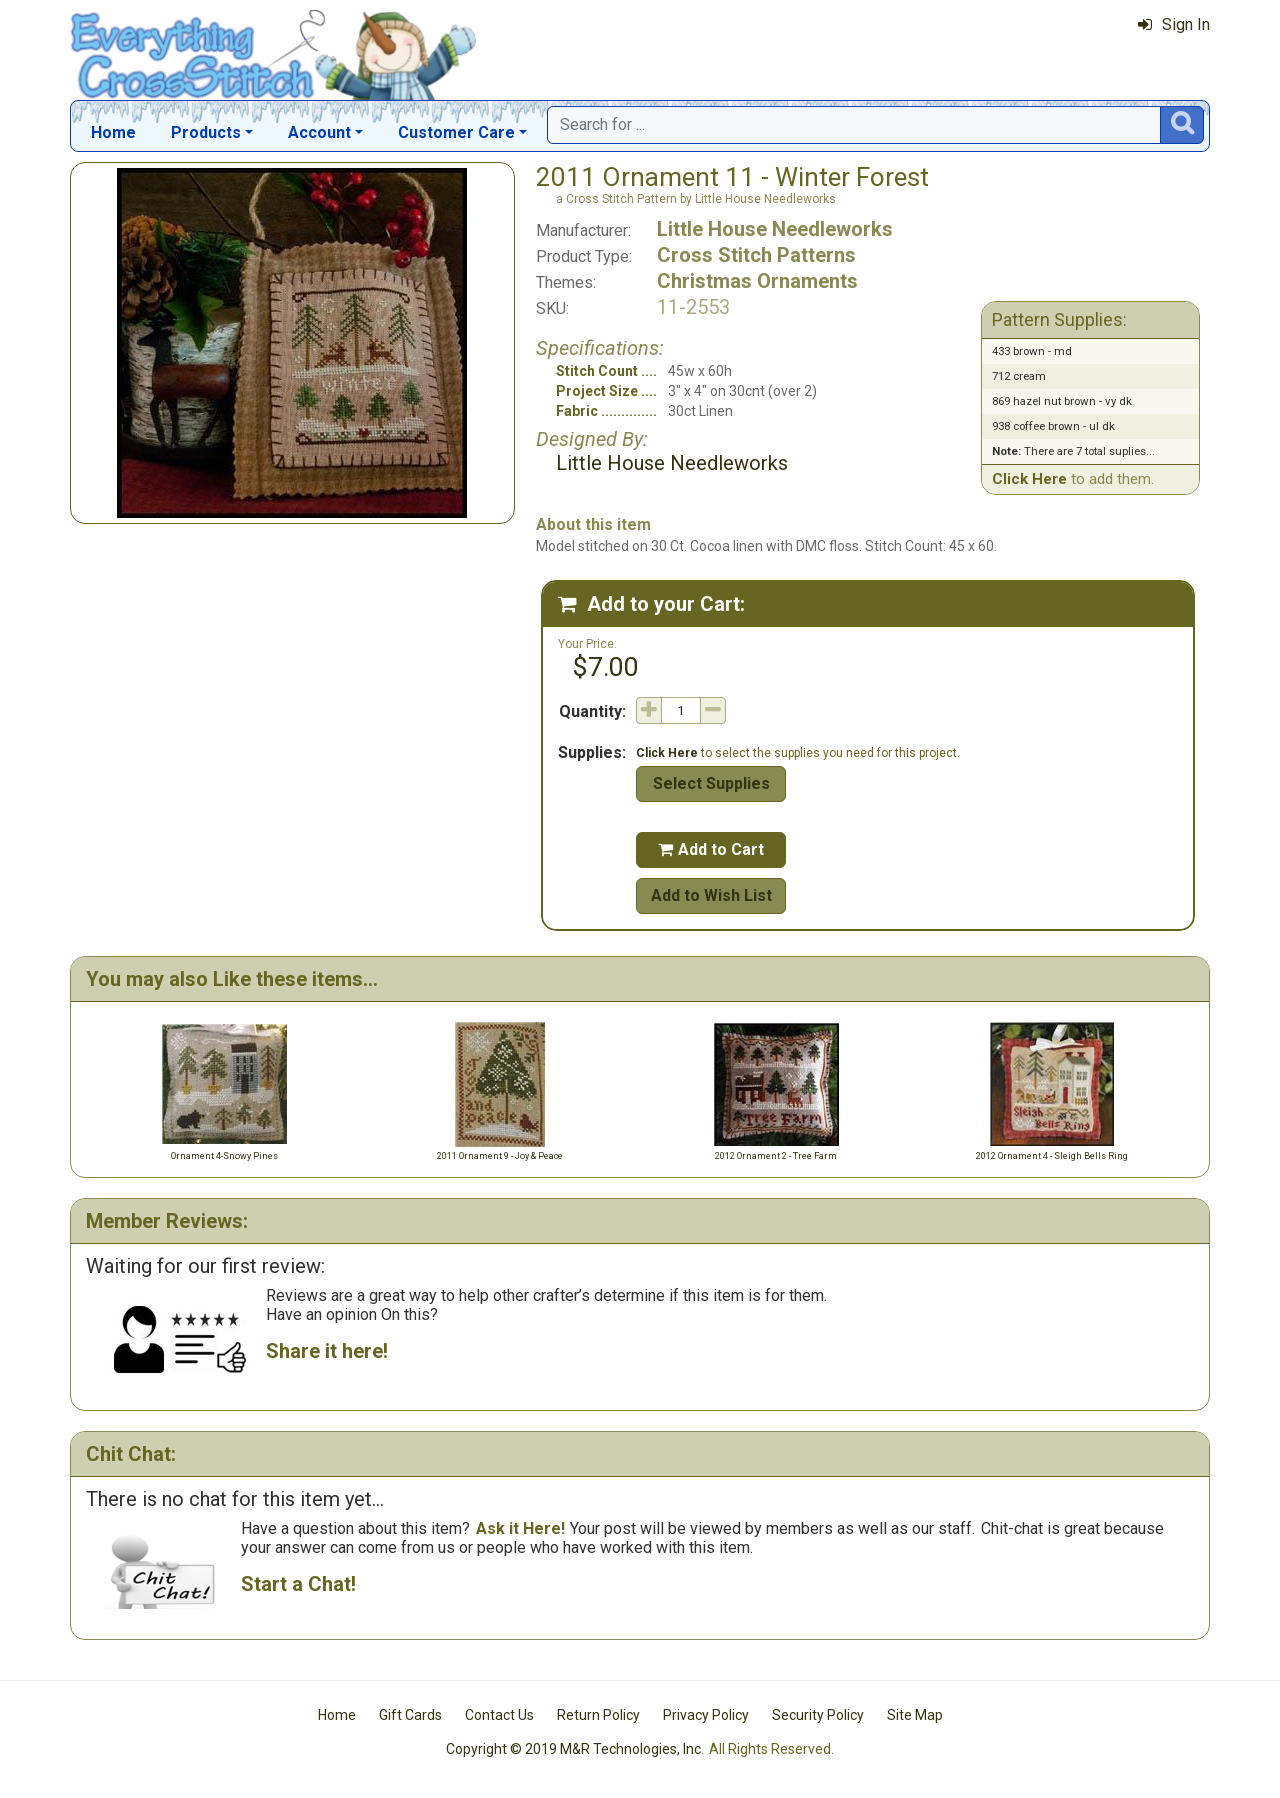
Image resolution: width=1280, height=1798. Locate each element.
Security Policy (818, 1715)
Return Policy (598, 1715)
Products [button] (206, 132)
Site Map (915, 1715)
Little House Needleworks (775, 229)
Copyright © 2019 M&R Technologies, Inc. (575, 1749)
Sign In (1174, 24)
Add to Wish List (711, 895)
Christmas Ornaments (757, 281)
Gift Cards (410, 1715)
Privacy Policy (706, 1715)
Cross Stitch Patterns (756, 255)
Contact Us (499, 1715)
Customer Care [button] (456, 132)
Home (113, 132)
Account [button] (319, 132)
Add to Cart (711, 849)
